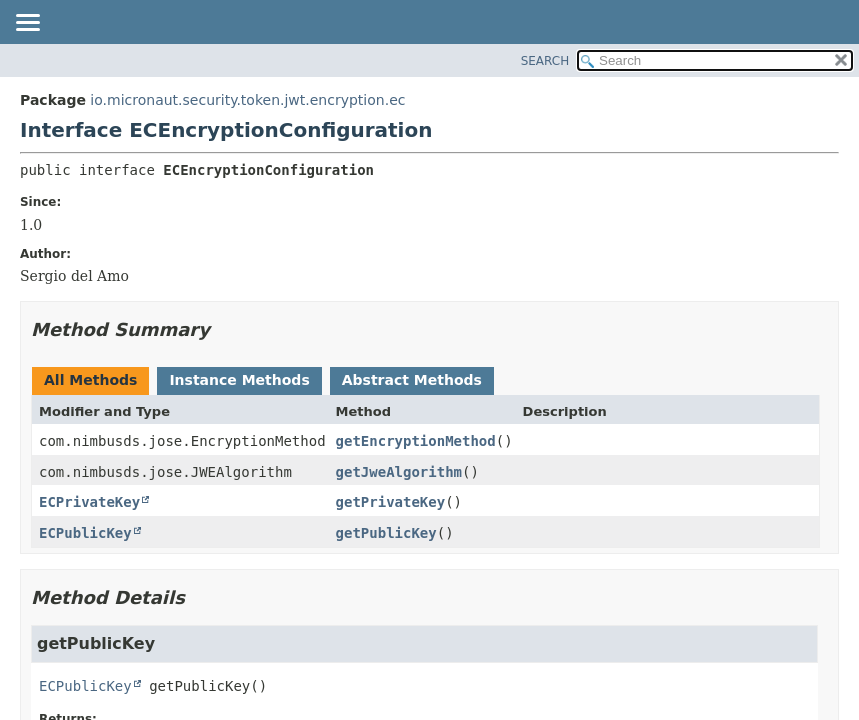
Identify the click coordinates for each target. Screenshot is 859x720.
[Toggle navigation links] (27, 24)
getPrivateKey (391, 502)
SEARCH (545, 61)
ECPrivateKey (89, 502)
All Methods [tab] (90, 380)
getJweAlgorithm (399, 472)
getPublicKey (386, 533)
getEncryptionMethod (416, 441)
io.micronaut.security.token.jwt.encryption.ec (247, 100)
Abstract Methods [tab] (412, 380)
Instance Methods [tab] (239, 380)
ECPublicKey (85, 533)
